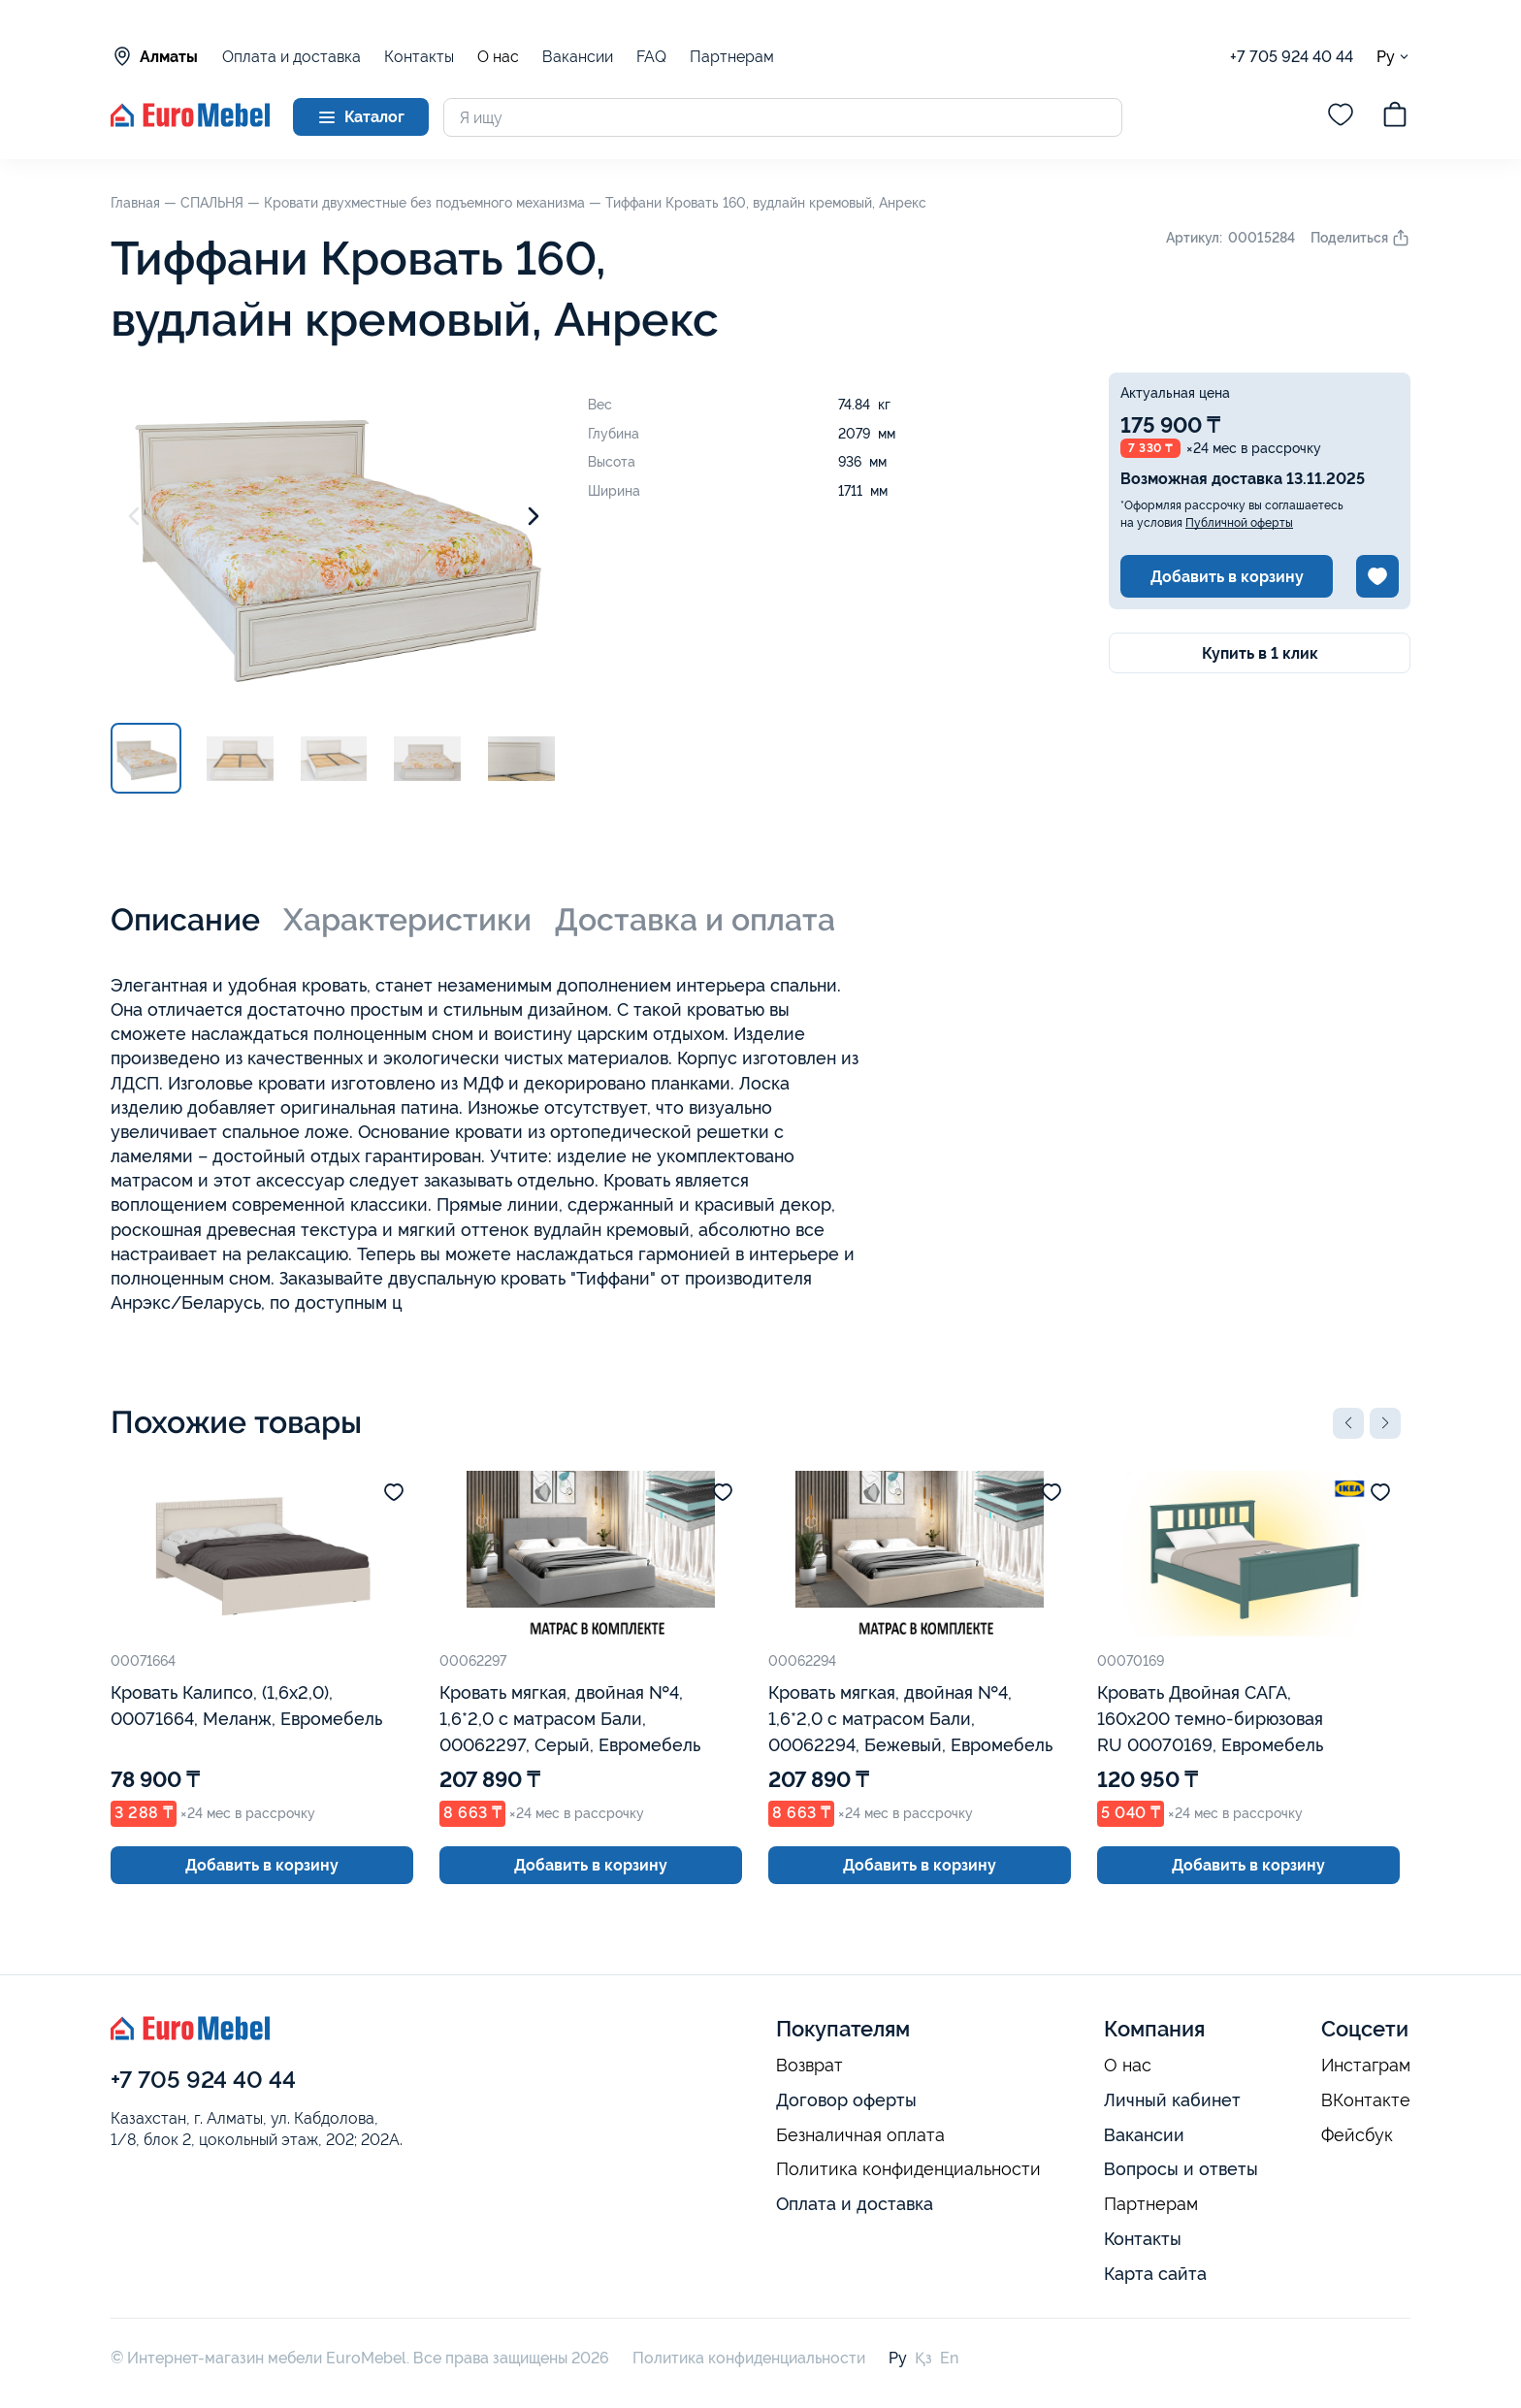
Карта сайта (1155, 2273)
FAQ (651, 57)
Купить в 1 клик (1260, 653)
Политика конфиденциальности (908, 2169)
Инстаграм (1365, 2065)
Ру (1393, 57)
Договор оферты (846, 2100)
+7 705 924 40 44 (1291, 57)
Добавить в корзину (1227, 577)
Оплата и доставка (291, 57)
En (949, 2358)
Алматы (154, 56)
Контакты (419, 57)
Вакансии (577, 57)
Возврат (809, 2065)
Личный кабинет (1172, 2100)
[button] (1348, 1423)
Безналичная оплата (860, 2135)
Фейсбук (1357, 2135)
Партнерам (732, 57)
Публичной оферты (1239, 523)
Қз (923, 2358)
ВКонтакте (1365, 2100)
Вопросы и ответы (1181, 2169)
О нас (498, 57)
